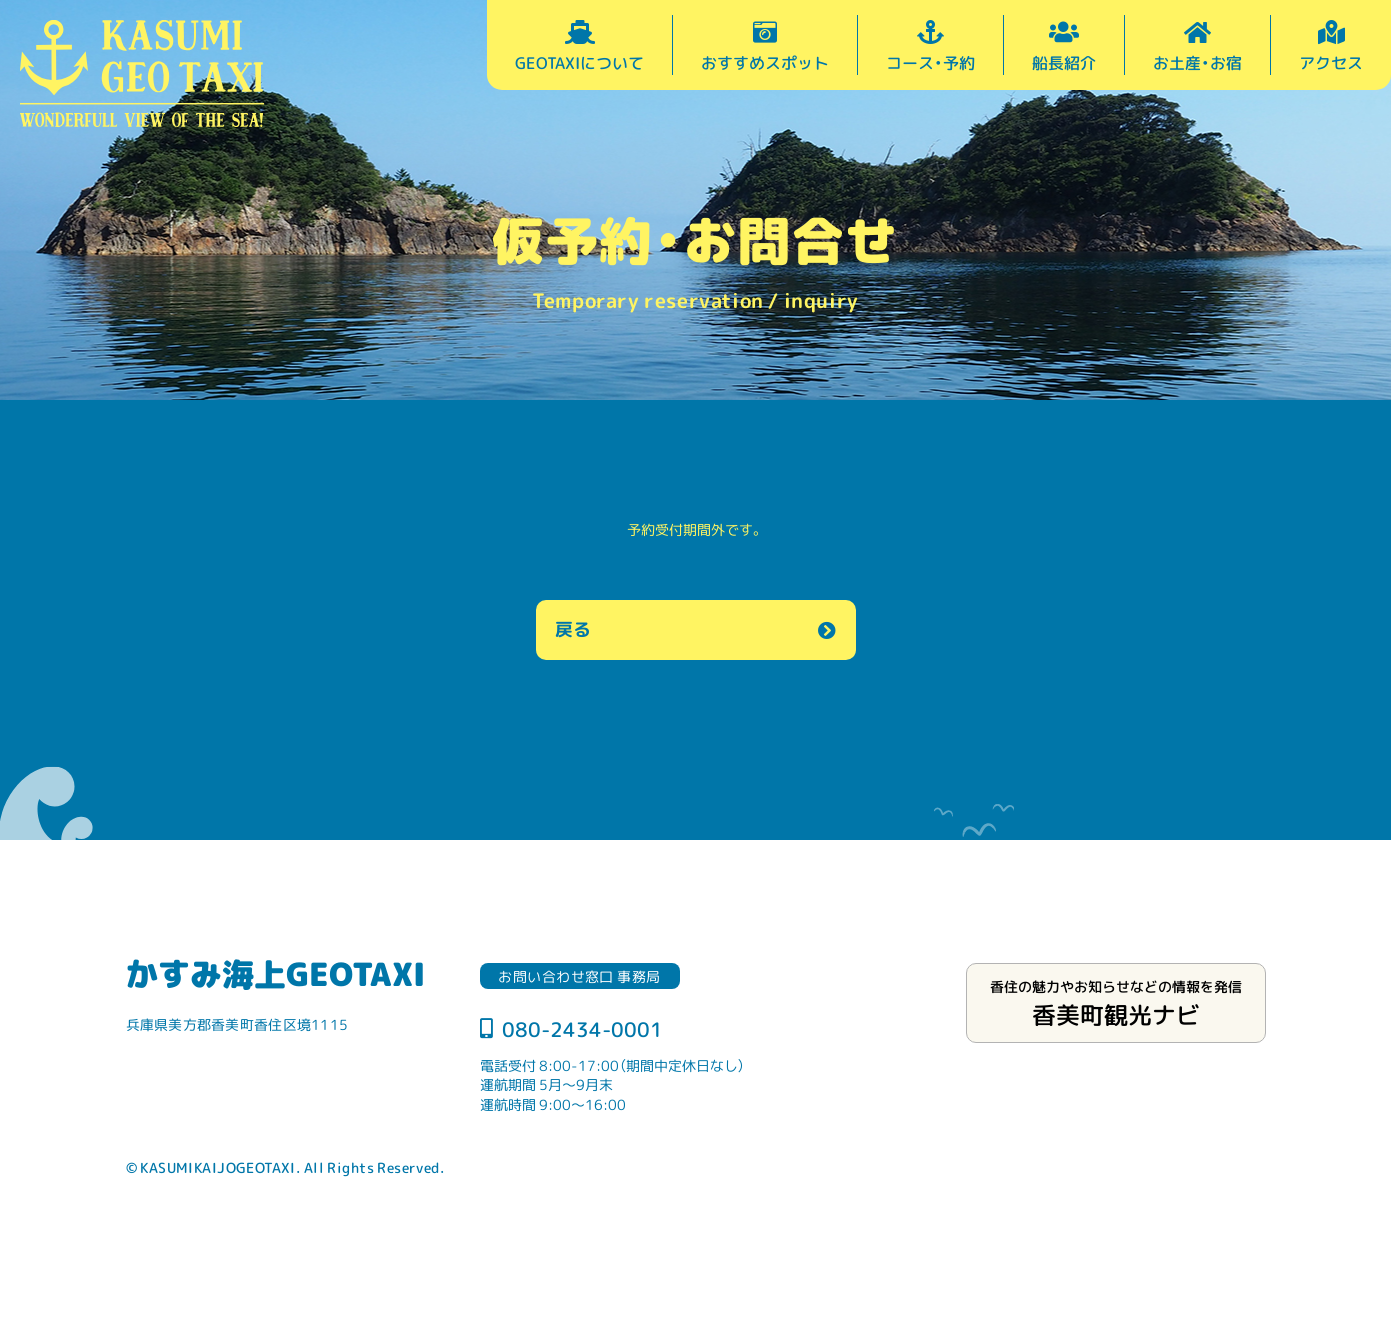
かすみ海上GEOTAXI (275, 973)
